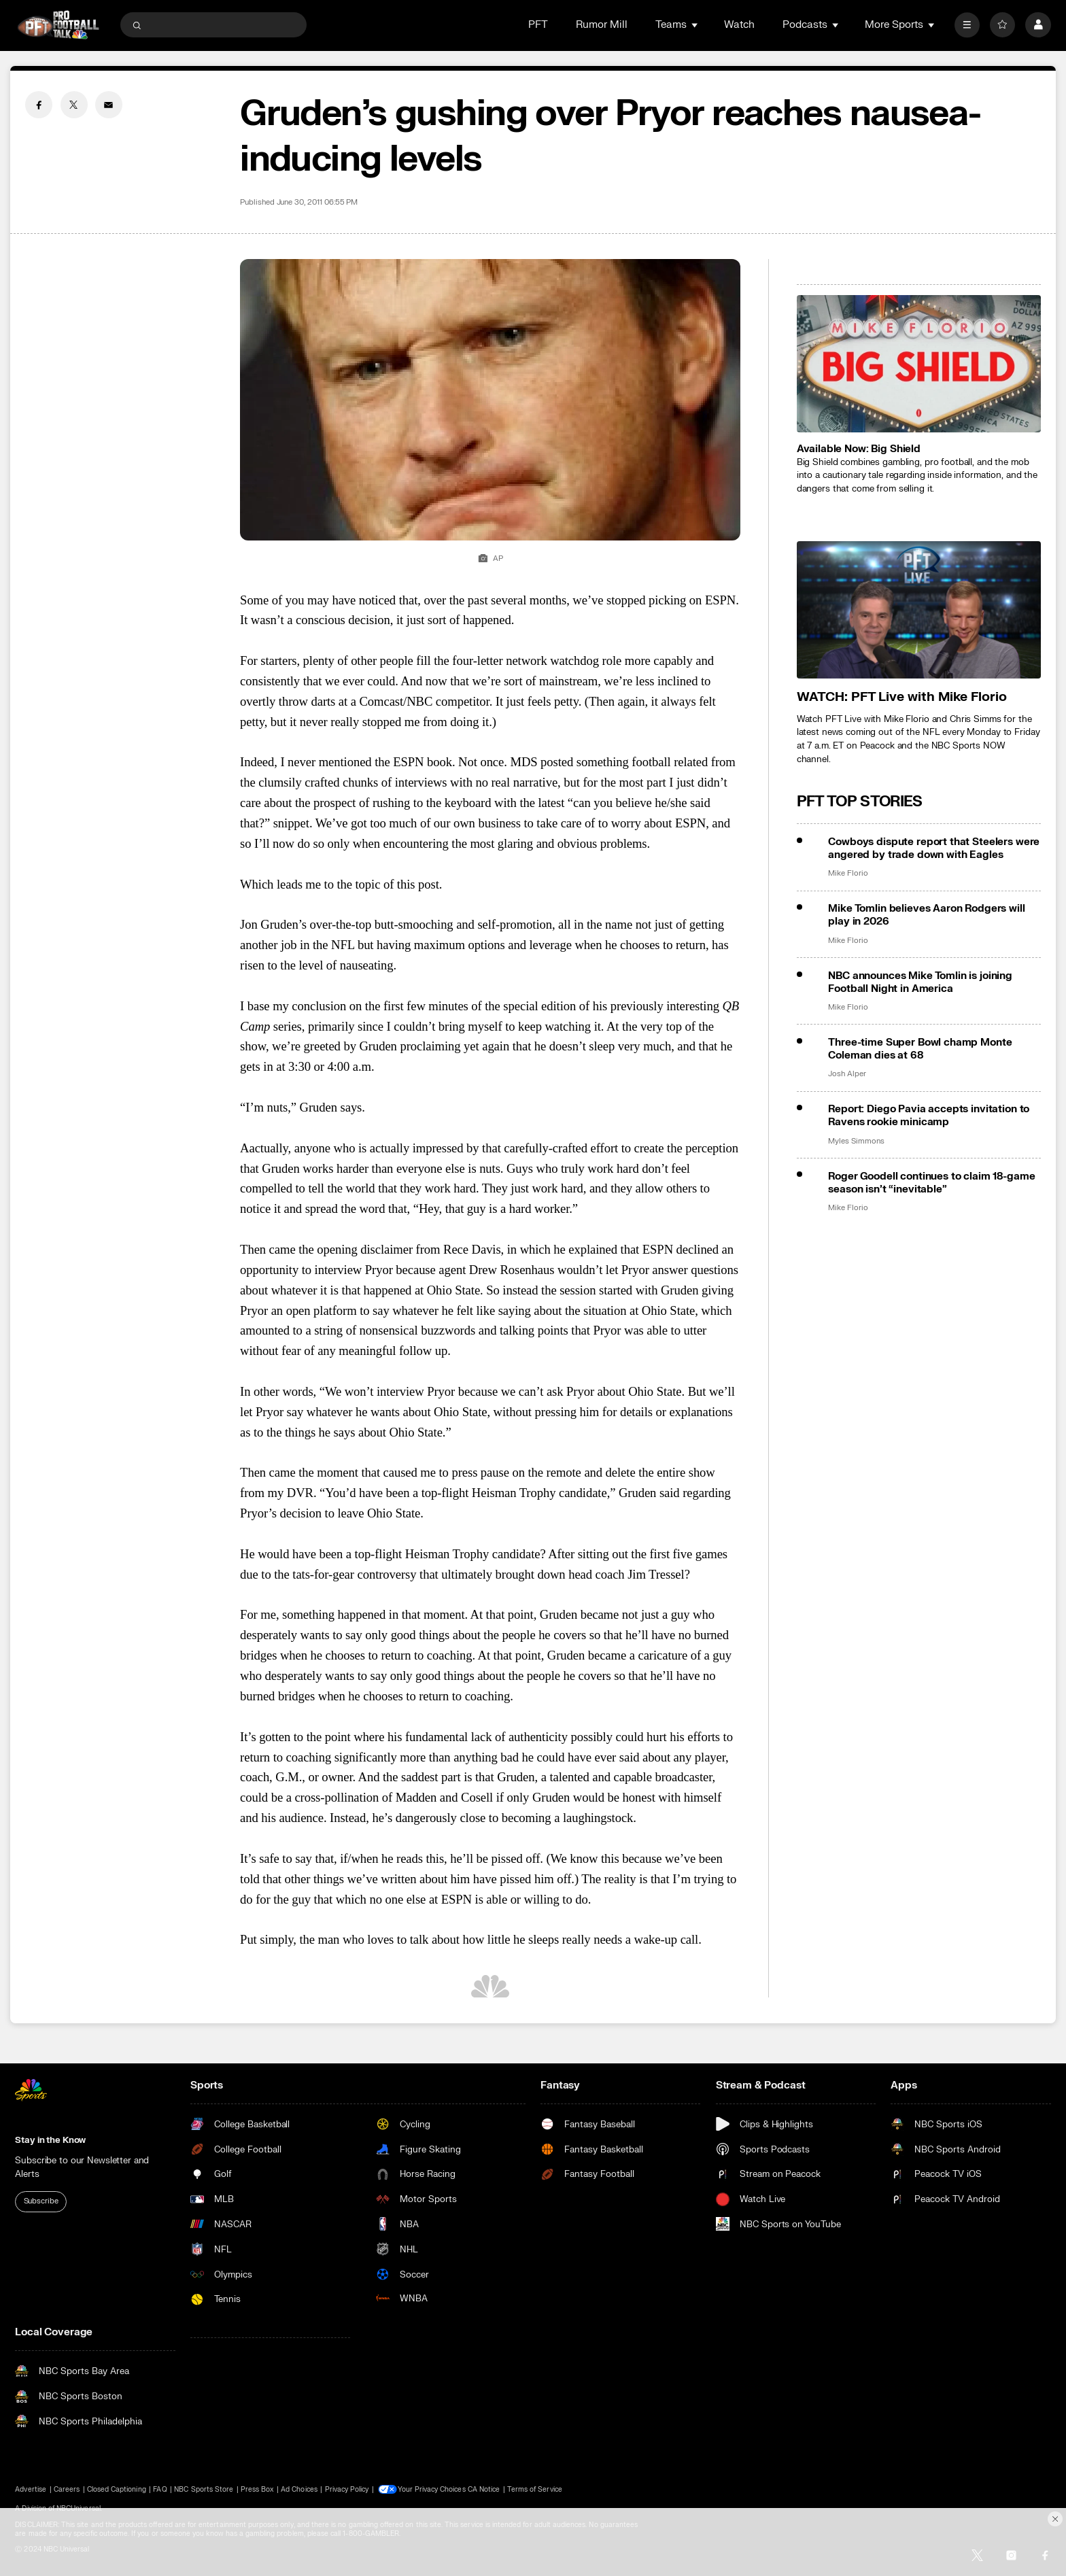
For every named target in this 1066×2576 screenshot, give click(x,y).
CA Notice (485, 2489)
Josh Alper (846, 1074)
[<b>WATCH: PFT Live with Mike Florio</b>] (919, 610)
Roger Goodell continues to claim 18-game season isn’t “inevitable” (931, 1183)
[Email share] (108, 104)
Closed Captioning (116, 2489)
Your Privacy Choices (433, 2489)
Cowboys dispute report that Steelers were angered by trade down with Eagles (933, 848)
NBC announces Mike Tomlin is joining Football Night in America (920, 982)
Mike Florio (847, 873)
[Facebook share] (38, 104)
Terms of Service (536, 2489)
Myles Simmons (856, 1141)
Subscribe (41, 2201)
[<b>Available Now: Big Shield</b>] (919, 363)
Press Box (257, 2489)
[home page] (58, 24)
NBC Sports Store (203, 2489)
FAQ (160, 2489)
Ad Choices (299, 2489)
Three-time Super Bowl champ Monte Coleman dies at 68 (920, 1049)
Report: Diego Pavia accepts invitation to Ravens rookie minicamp (928, 1116)
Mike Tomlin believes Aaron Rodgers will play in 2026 (926, 915)
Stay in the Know (50, 2140)
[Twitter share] (74, 104)
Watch (739, 24)
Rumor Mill (601, 24)
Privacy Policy (347, 2489)
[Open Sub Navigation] (695, 25)
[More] (967, 24)
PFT (538, 24)
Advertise (30, 2489)
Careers (67, 2489)
